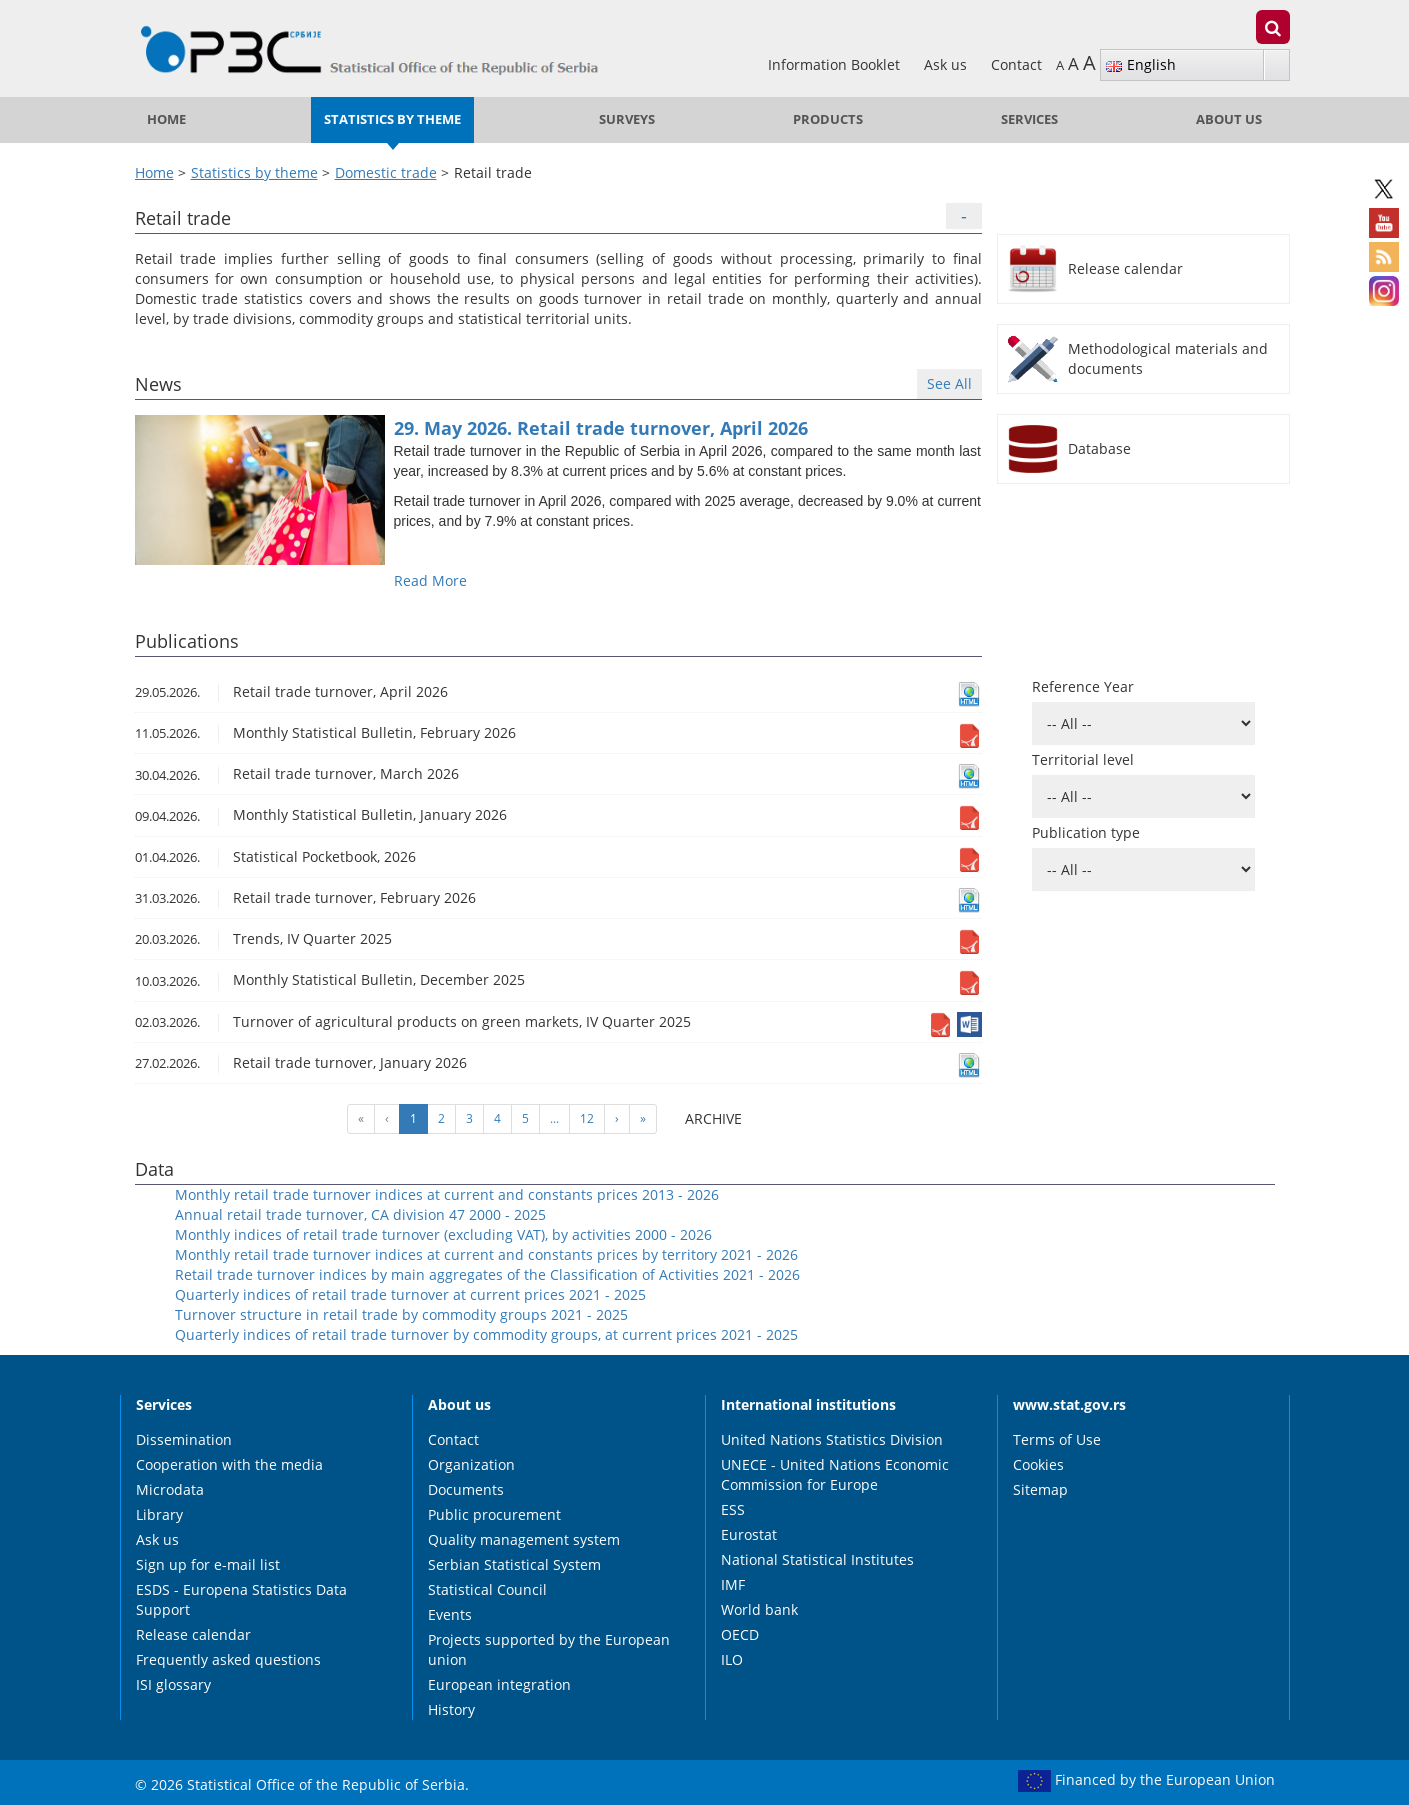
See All (949, 383)
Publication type (1086, 832)
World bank (759, 1609)
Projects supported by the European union (549, 1649)
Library (159, 1514)
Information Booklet (836, 64)
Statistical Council (487, 1589)
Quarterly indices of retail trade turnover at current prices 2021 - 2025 (410, 1294)
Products (828, 119)
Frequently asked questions (228, 1659)
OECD (740, 1634)
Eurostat (749, 1534)
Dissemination (184, 1439)
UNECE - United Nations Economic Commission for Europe (835, 1474)
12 (587, 1118)
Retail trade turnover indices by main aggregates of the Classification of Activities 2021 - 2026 (487, 1274)
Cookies (1038, 1464)
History (451, 1709)
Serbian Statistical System (514, 1564)
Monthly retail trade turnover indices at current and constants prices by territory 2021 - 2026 (486, 1254)
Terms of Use (1057, 1439)
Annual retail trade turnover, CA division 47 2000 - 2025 (360, 1214)
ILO (732, 1659)
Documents (466, 1489)
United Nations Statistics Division (832, 1439)
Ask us (947, 64)
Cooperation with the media (229, 1464)
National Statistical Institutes (817, 1559)
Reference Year (1083, 686)
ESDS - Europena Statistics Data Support (241, 1599)
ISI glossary (173, 1684)
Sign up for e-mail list (208, 1564)
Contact (1016, 64)
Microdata (170, 1489)
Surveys (627, 119)
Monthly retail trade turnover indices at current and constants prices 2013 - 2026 (447, 1194)
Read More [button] (430, 580)
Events (450, 1614)
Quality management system (524, 1539)
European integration (499, 1684)
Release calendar (193, 1634)
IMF (733, 1584)
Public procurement (494, 1514)
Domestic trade (386, 172)
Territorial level (1083, 759)
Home (166, 119)
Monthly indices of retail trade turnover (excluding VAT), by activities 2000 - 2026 (443, 1234)
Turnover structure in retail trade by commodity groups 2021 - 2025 (401, 1314)
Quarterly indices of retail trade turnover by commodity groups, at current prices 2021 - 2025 (486, 1334)
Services (1029, 119)
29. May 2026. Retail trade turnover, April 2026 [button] (601, 428)
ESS (733, 1509)
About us (1229, 119)
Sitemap (1040, 1489)
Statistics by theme (392, 119)
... (554, 1118)
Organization (471, 1464)
